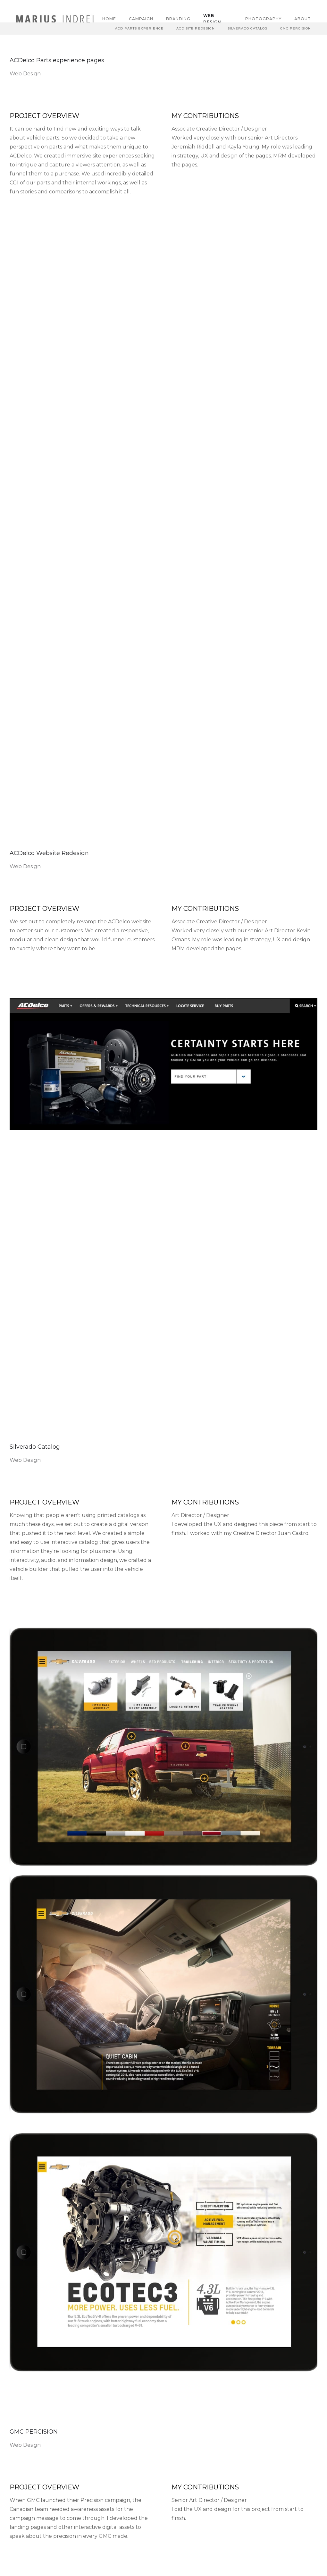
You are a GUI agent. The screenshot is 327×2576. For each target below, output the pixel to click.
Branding (178, 18)
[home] (56, 18)
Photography (263, 18)
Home (109, 18)
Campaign (141, 18)
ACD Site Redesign (195, 28)
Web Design (212, 18)
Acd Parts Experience (139, 28)
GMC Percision (295, 28)
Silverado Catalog (247, 28)
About (302, 18)
